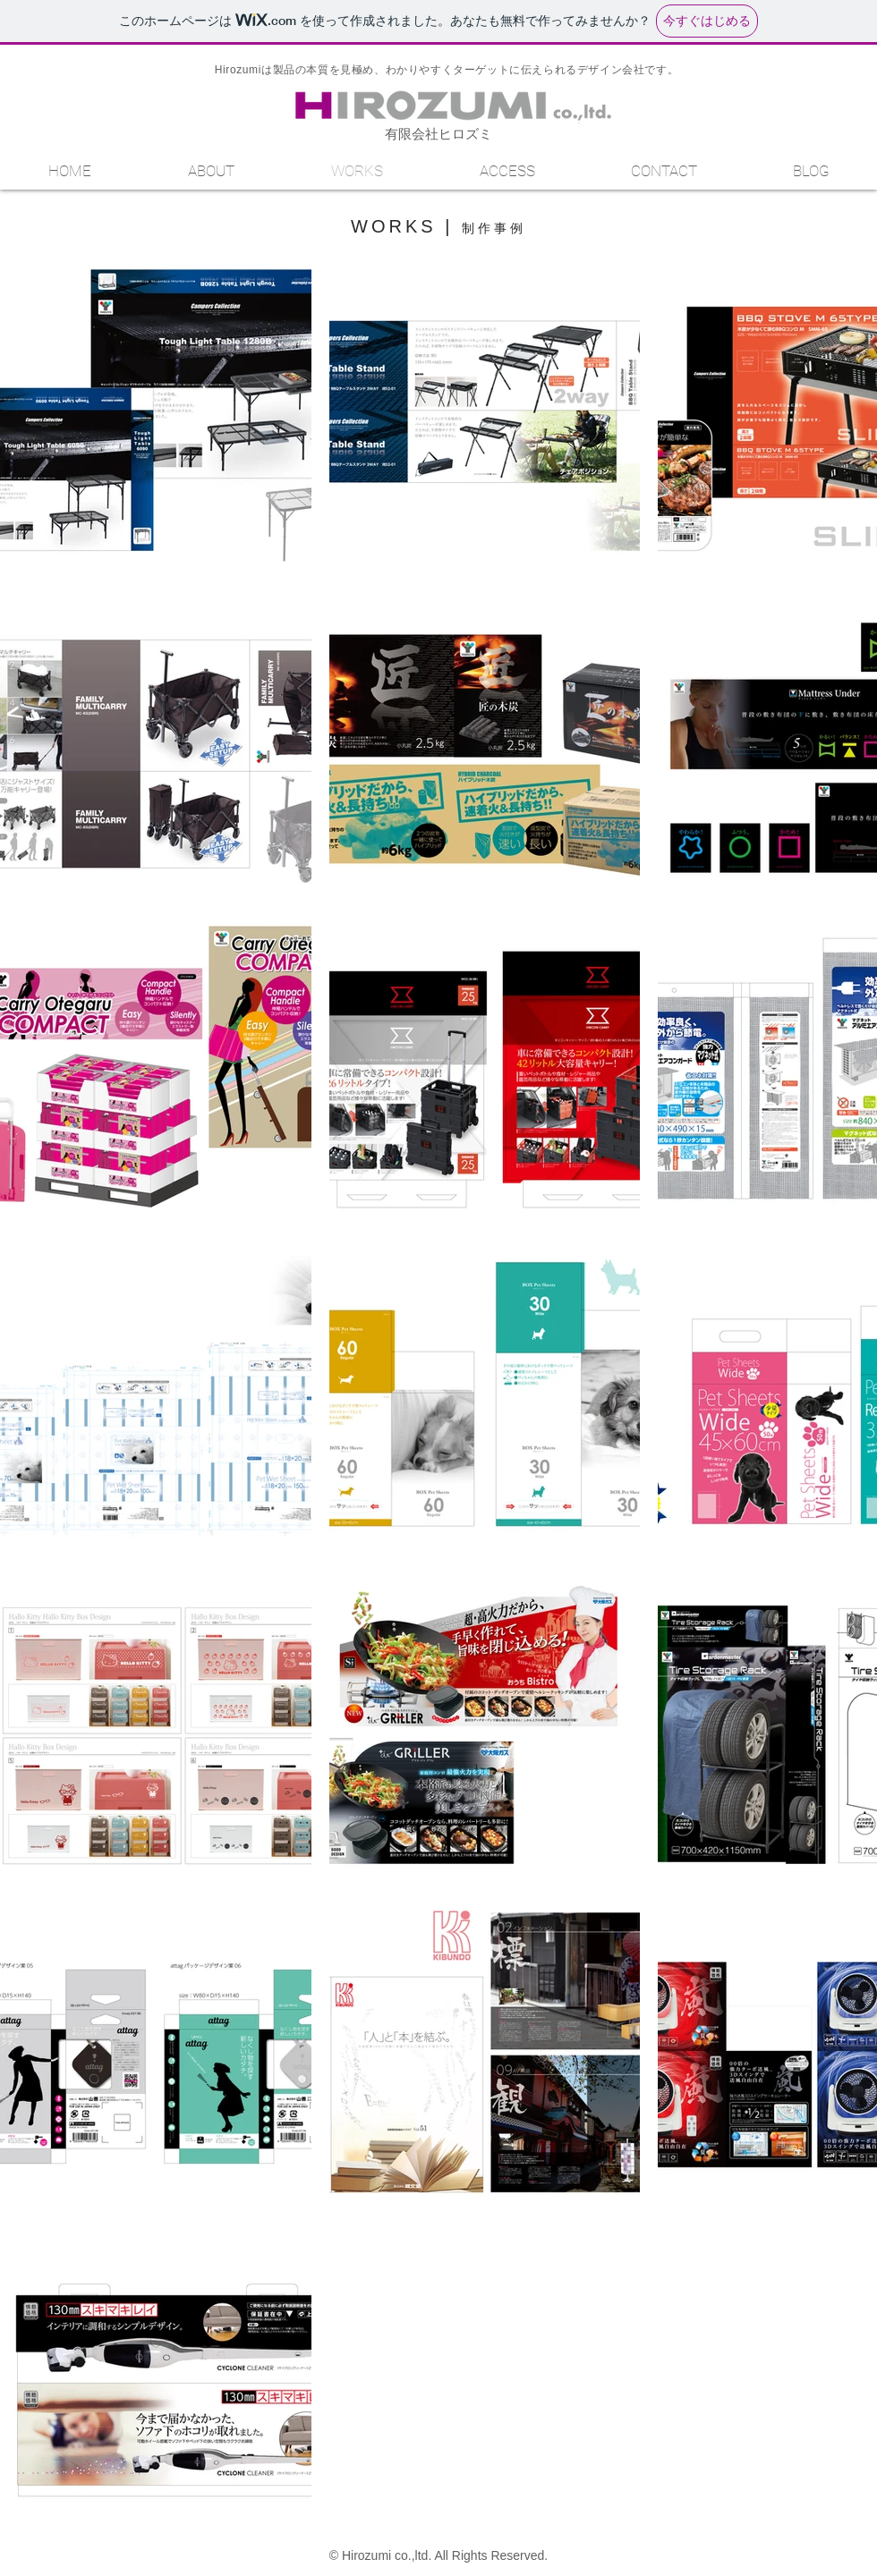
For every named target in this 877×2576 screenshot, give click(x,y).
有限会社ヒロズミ (438, 133)
